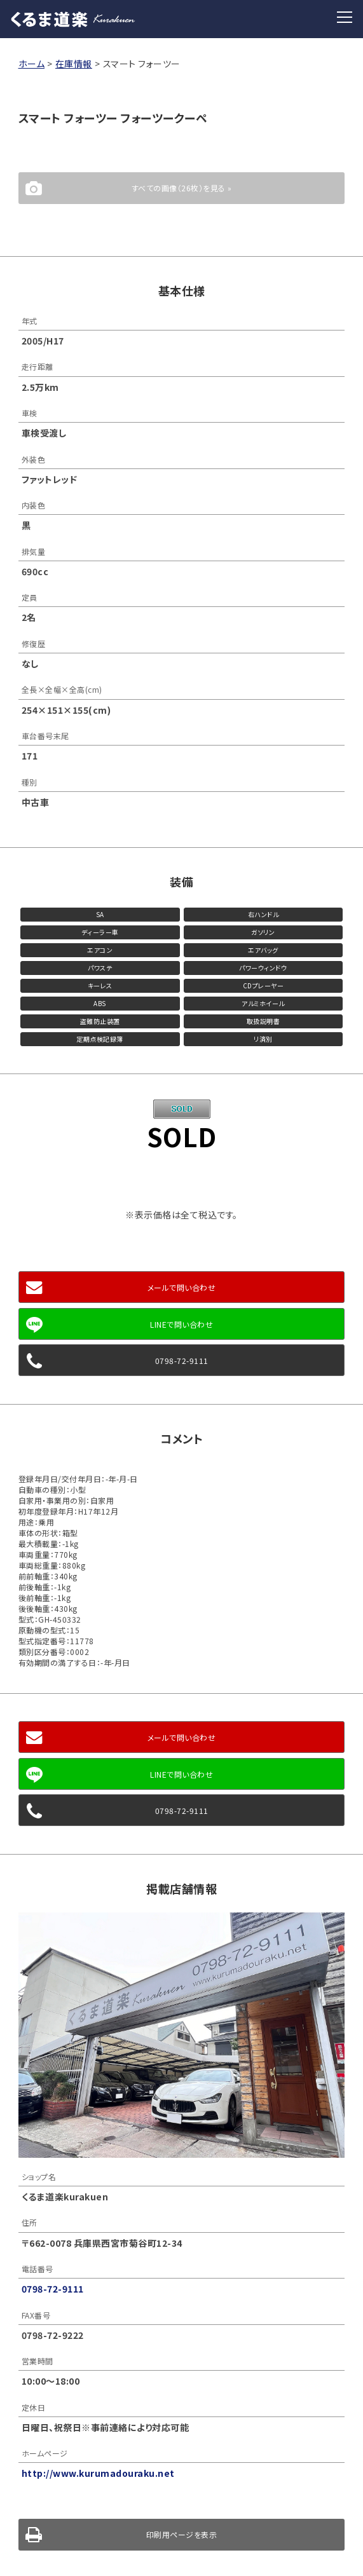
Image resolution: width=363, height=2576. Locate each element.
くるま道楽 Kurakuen (73, 19)
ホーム (31, 63)
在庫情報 (73, 63)
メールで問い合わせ (181, 1287)
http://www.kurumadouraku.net (98, 2473)
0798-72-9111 (182, 1360)
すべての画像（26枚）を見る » (182, 187)
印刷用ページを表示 (181, 2534)
